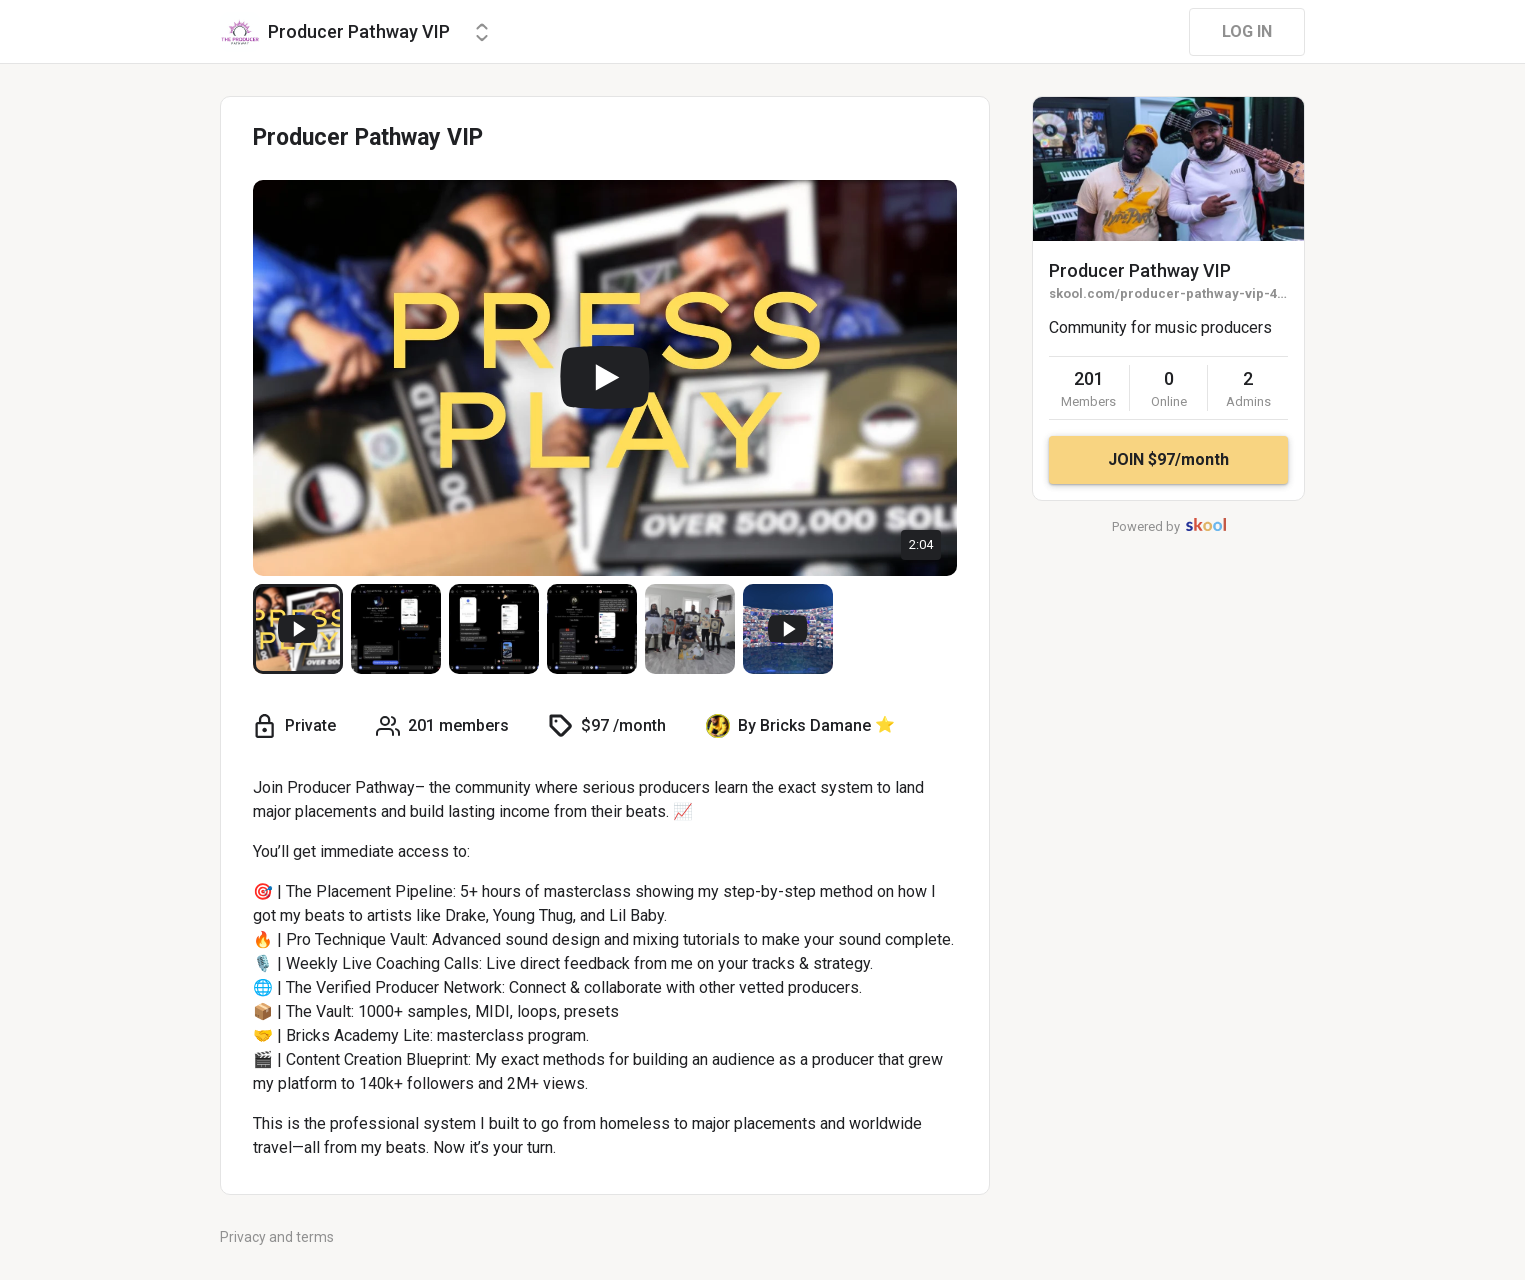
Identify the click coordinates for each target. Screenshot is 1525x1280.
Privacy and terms (277, 1237)
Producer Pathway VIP (1140, 270)
